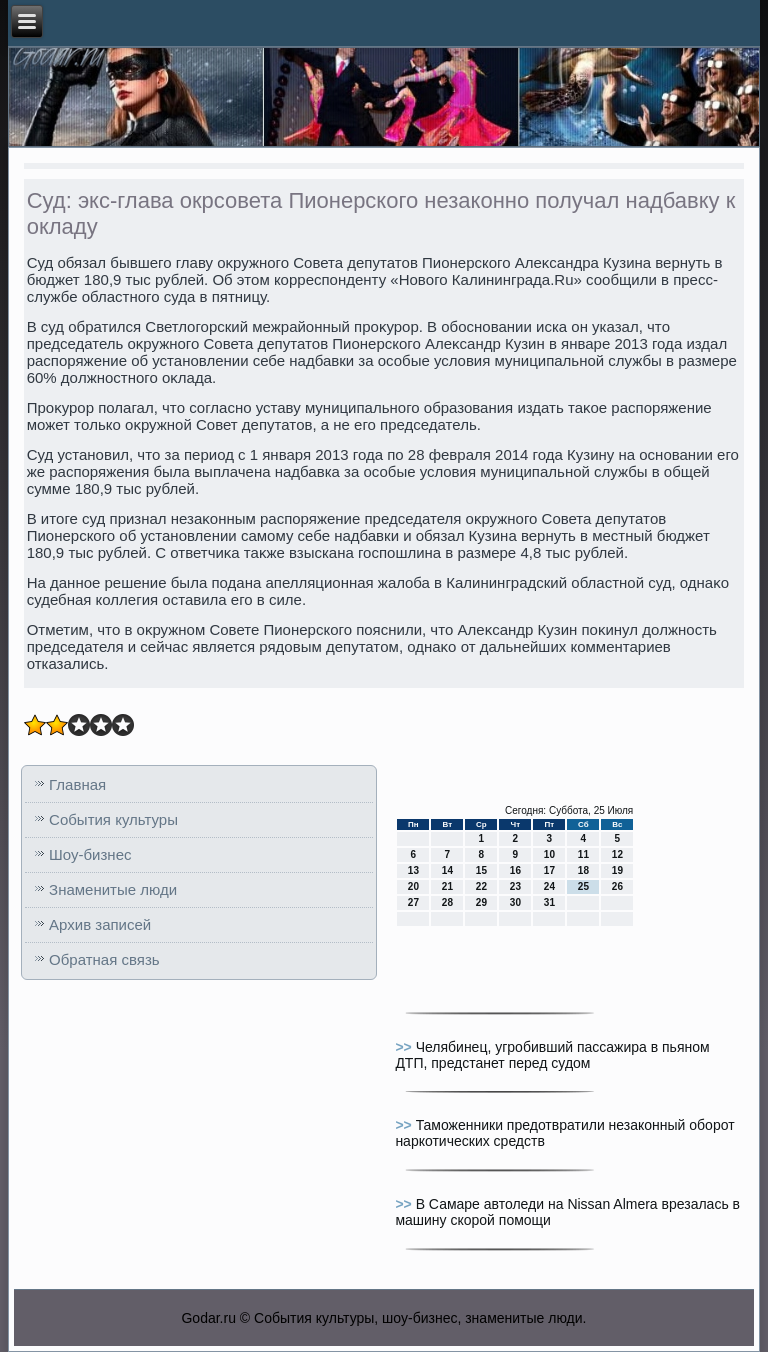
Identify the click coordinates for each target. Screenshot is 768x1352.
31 (549, 902)
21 (447, 886)
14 (447, 870)
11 (583, 854)
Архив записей (100, 924)
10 (549, 854)
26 (617, 886)
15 (481, 870)
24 (549, 886)
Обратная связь (104, 959)
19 (617, 870)
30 (515, 902)
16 (515, 870)
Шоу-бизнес (90, 854)
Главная (77, 784)
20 (413, 886)
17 (549, 870)
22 (481, 886)
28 (447, 902)
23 (515, 886)
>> (405, 1047)
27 (413, 902)
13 (413, 870)
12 (617, 854)
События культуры (113, 819)
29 (481, 902)
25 (583, 886)
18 (583, 870)
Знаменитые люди (113, 889)
